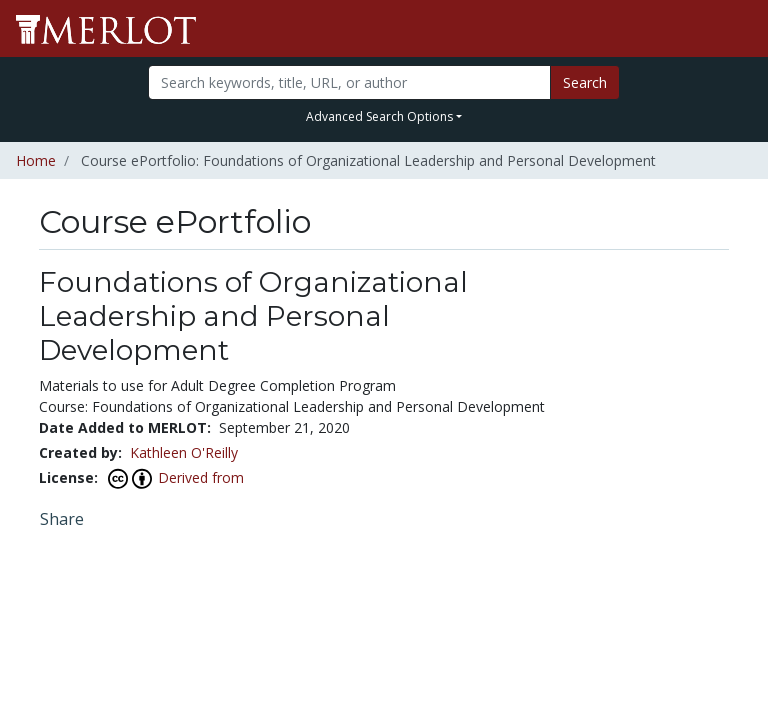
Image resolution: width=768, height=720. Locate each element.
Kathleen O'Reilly (184, 452)
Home (36, 160)
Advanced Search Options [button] (379, 116)
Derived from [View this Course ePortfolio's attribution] (201, 477)
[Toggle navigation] (740, 29)
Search (585, 82)
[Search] (349, 82)
